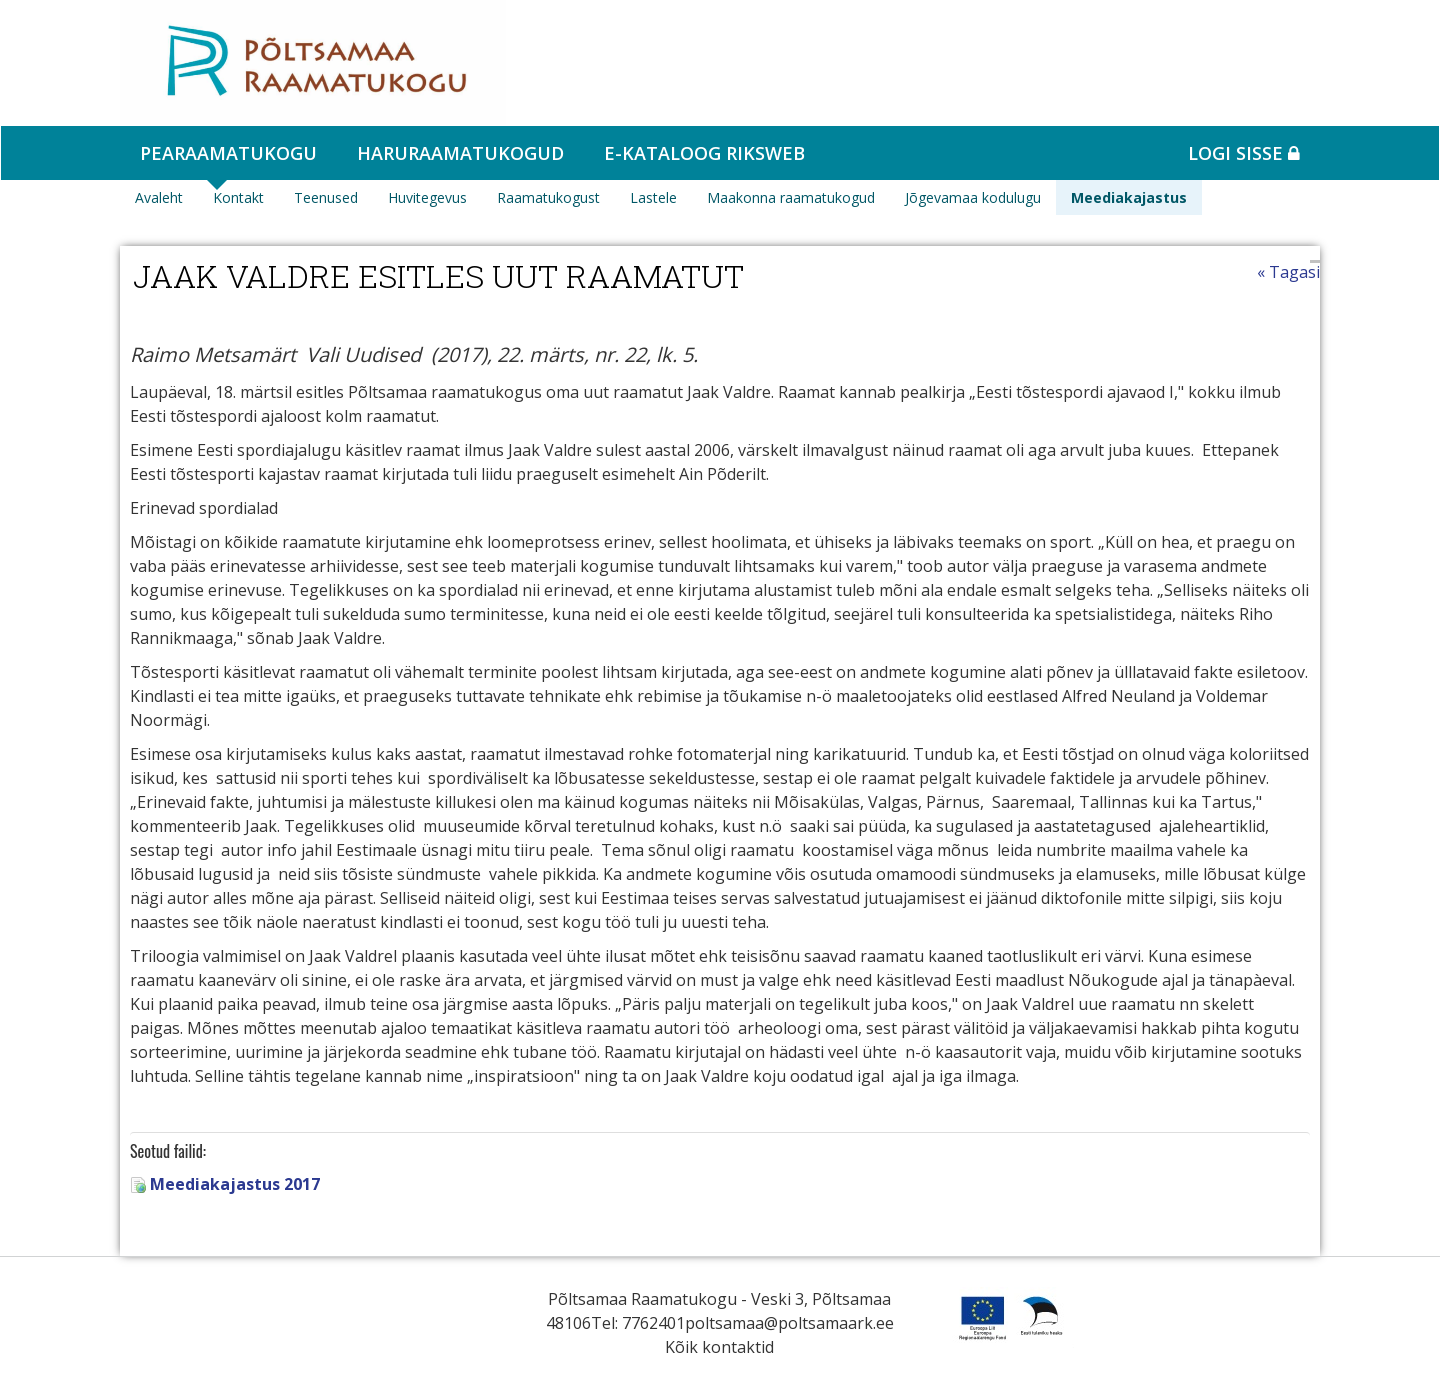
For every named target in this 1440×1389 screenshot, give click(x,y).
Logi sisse (1244, 153)
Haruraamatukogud (460, 153)
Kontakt (238, 197)
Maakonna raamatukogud (791, 197)
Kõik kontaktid (719, 1347)
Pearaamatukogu (228, 153)
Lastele (653, 197)
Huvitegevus (427, 197)
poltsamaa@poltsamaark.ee (789, 1323)
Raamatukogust (548, 197)
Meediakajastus (1129, 197)
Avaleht (159, 197)
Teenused (326, 197)
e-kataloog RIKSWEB (704, 153)
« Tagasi (1288, 272)
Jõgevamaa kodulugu (973, 197)
